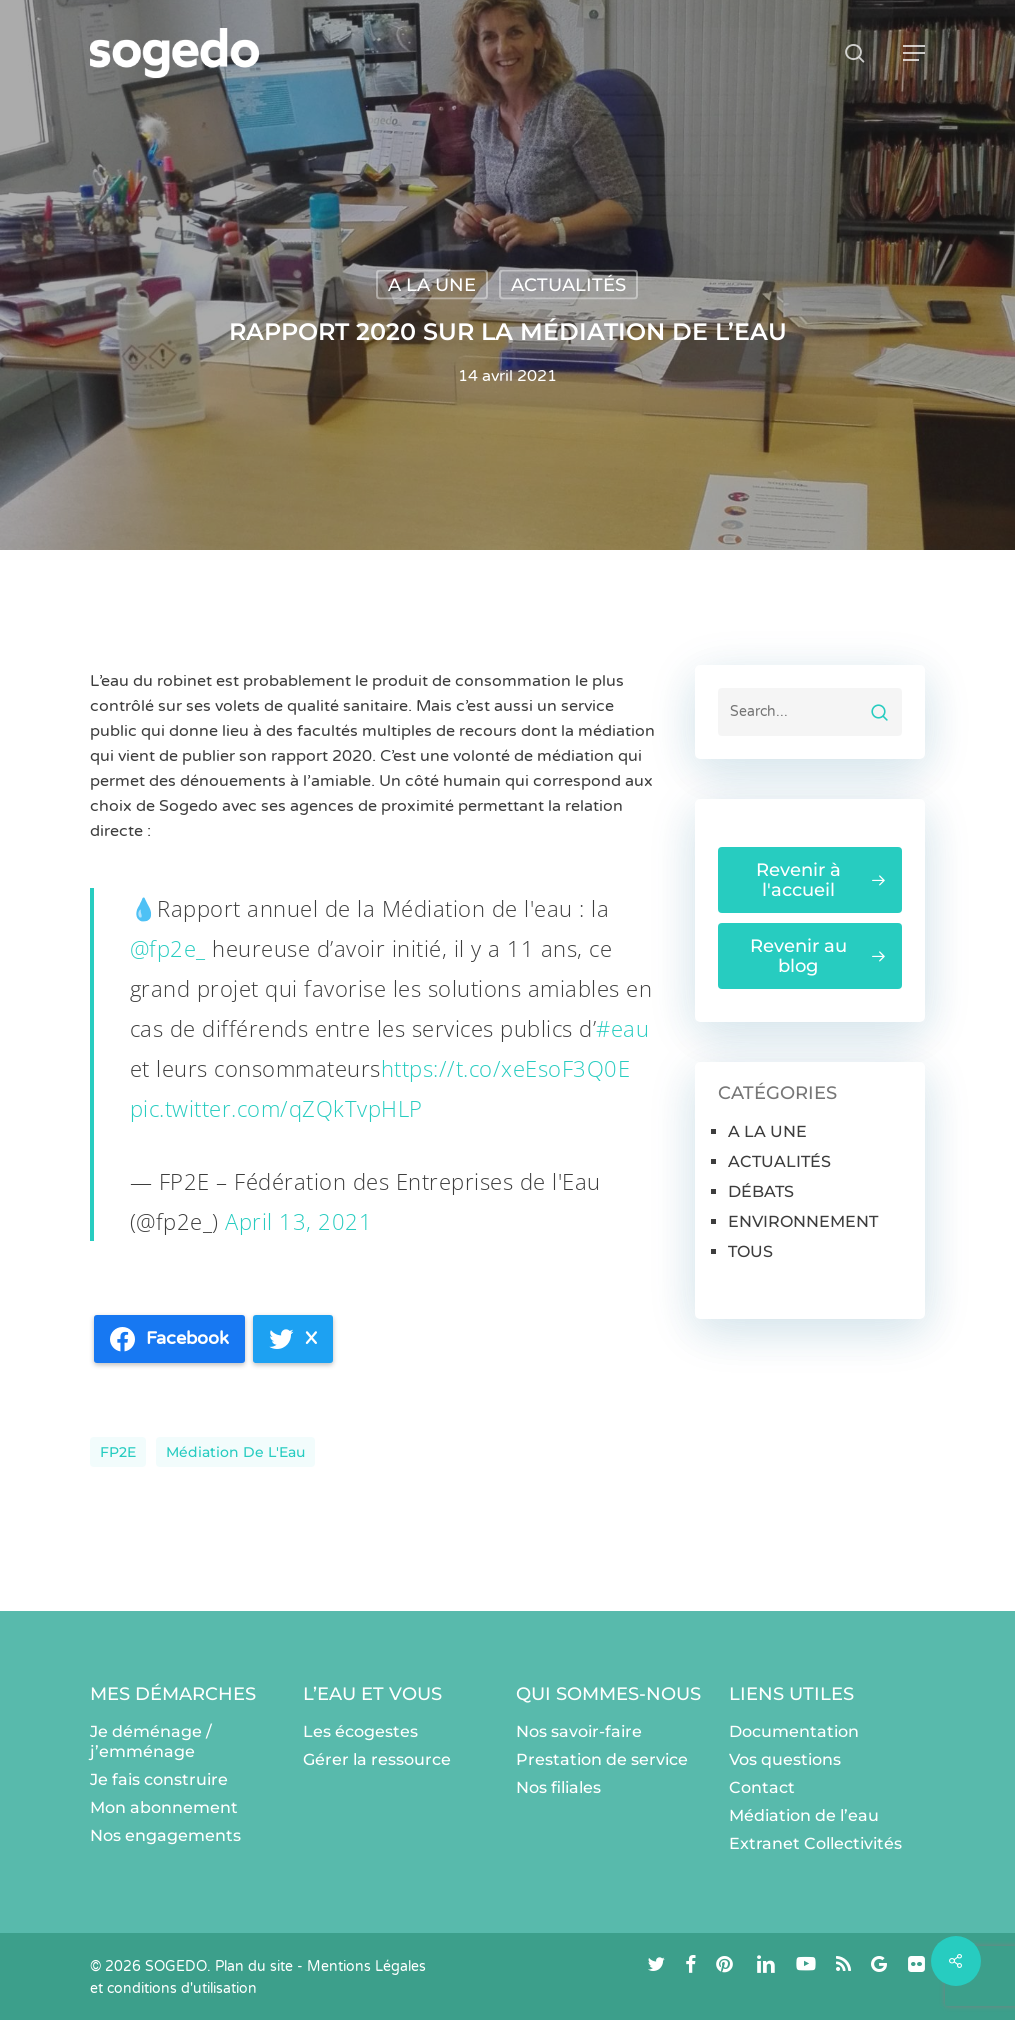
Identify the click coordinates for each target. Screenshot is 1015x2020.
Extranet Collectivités (815, 1843)
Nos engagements (165, 1835)
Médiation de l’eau (804, 1815)
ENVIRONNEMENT (803, 1221)
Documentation (794, 1731)
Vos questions (785, 1759)
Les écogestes (360, 1731)
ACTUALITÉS (568, 285)
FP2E (118, 1452)
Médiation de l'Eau (235, 1452)
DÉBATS (761, 1191)
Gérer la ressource (377, 1759)
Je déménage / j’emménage (151, 1741)
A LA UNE (432, 285)
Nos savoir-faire (579, 1731)
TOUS (750, 1251)
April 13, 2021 (298, 1221)
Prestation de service (602, 1759)
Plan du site (254, 1966)
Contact (762, 1787)
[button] (914, 53)
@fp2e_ (168, 948)
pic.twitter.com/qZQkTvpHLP (276, 1108)
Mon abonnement (164, 1807)
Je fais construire (159, 1779)
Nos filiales (558, 1787)
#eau (622, 1028)
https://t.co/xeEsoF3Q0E (506, 1068)
